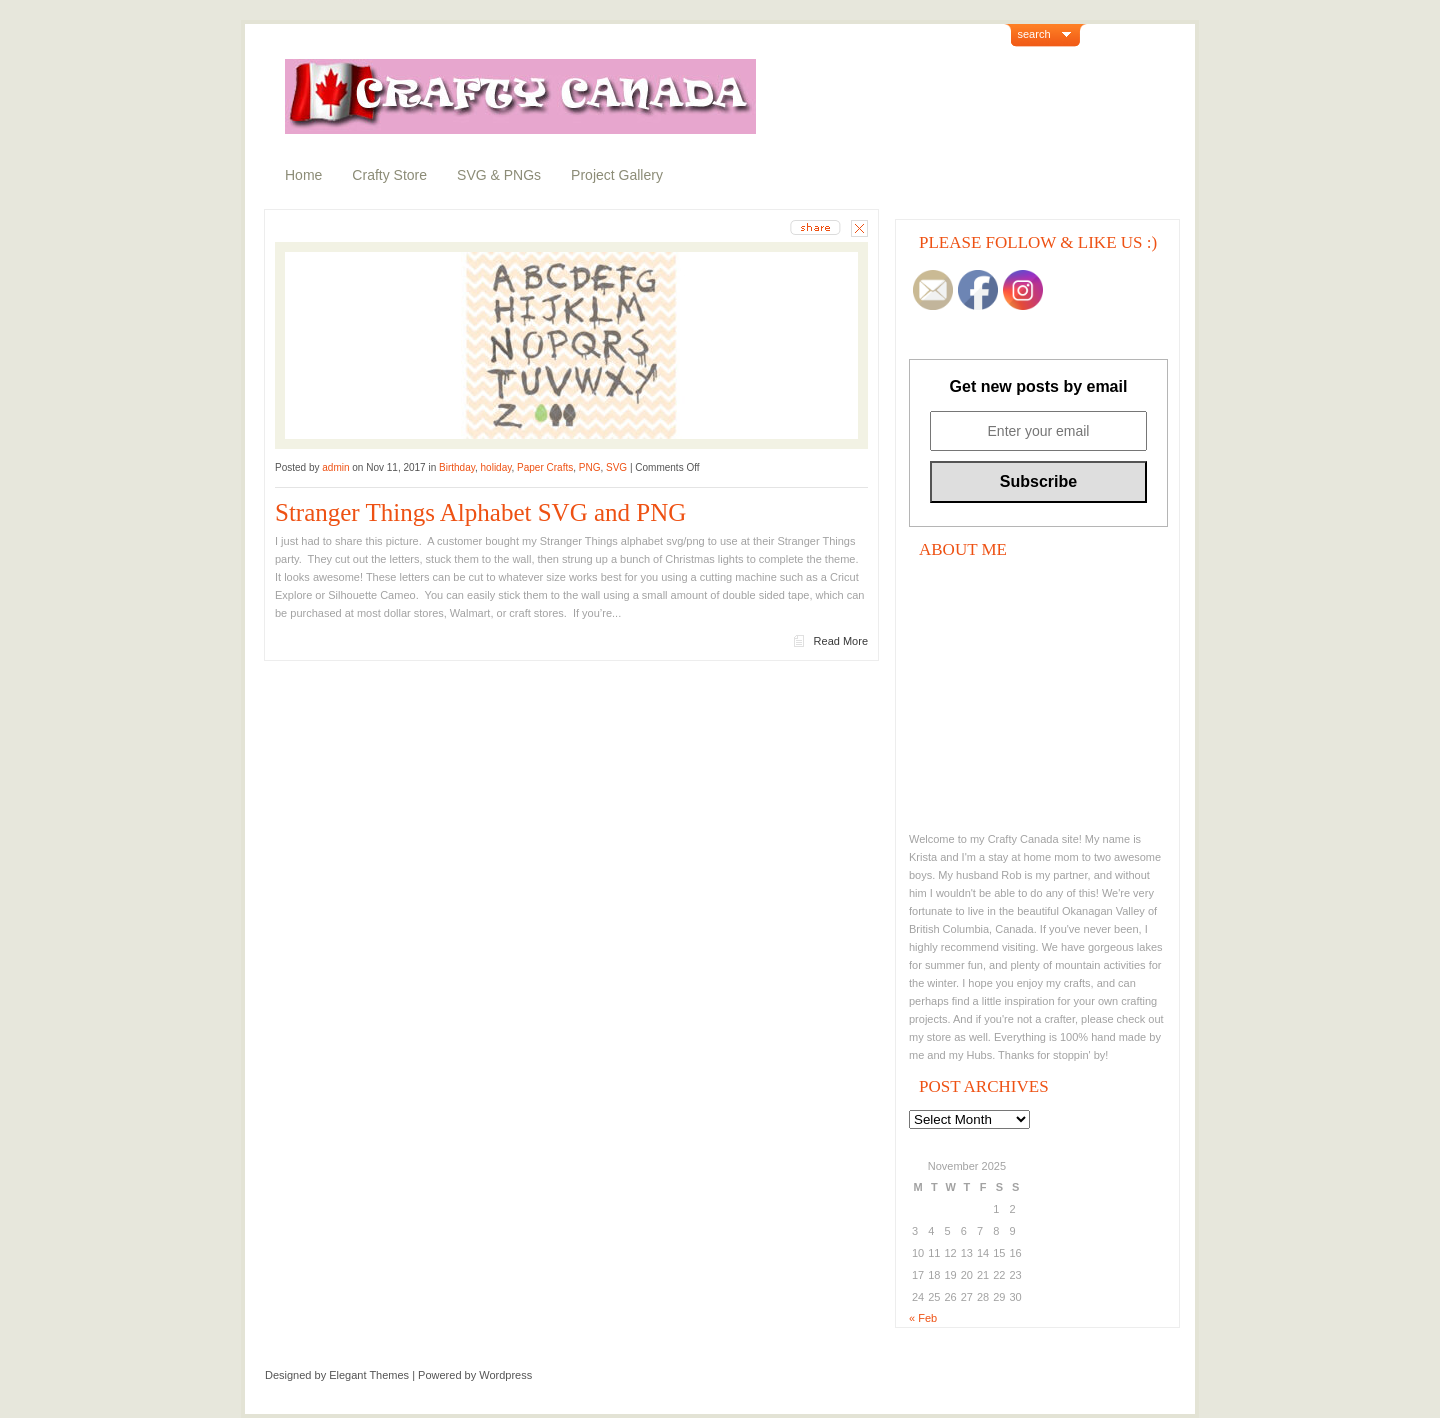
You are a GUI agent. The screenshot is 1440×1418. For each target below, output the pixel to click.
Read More (841, 641)
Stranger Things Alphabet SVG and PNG (480, 512)
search (1034, 34)
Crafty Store (389, 175)
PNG (590, 467)
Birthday (457, 467)
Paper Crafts (545, 467)
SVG (616, 467)
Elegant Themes (369, 1375)
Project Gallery (617, 175)
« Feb (923, 1318)
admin (335, 467)
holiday (496, 467)
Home (303, 175)
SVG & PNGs (499, 175)
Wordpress (505, 1375)
